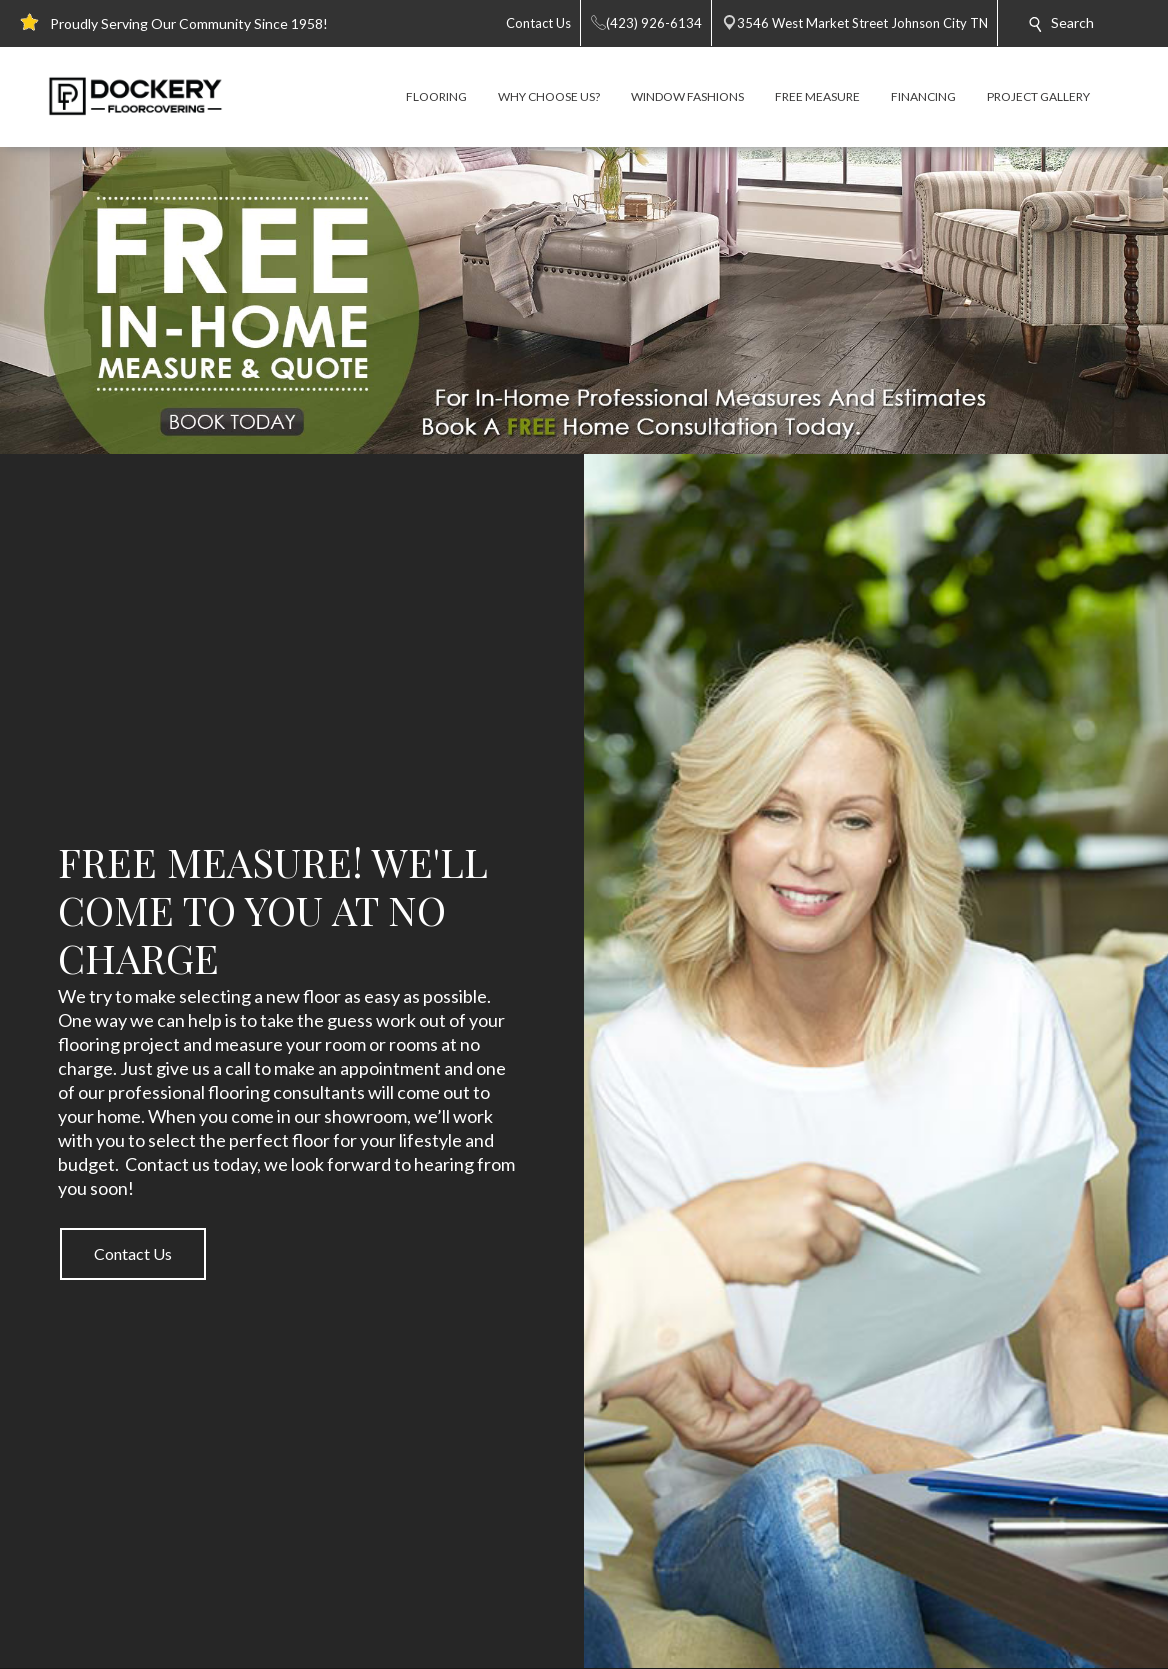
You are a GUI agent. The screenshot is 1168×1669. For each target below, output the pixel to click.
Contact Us (133, 1253)
